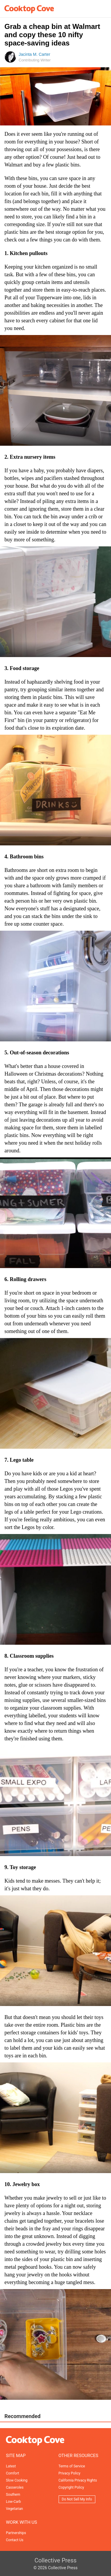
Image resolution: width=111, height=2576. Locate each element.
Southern (13, 2494)
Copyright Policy (71, 2487)
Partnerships (16, 2533)
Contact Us (14, 2540)
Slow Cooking (17, 2480)
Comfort (12, 2473)
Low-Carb (13, 2502)
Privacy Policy (70, 2473)
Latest (11, 2466)
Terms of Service (72, 2466)
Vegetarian (14, 2509)
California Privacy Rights (78, 2480)
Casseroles (14, 2487)
